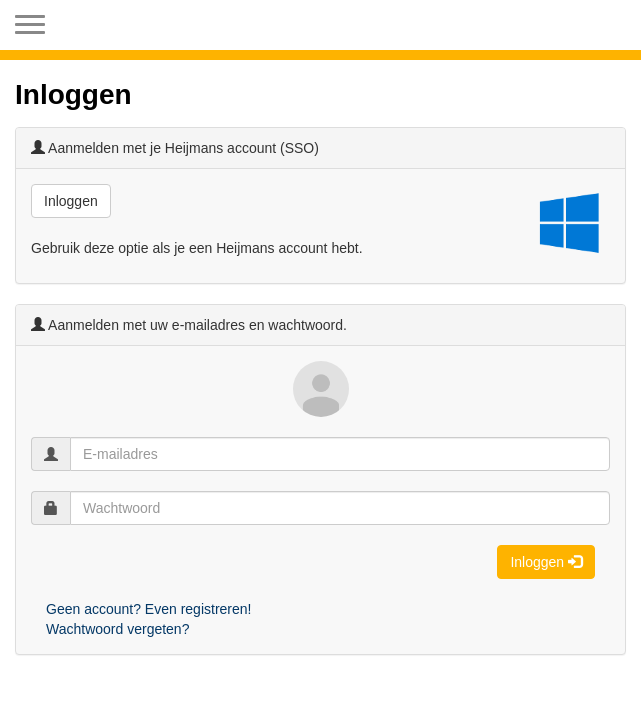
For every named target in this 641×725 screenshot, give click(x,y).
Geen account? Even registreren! (148, 609)
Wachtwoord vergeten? (117, 629)
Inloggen (71, 201)
